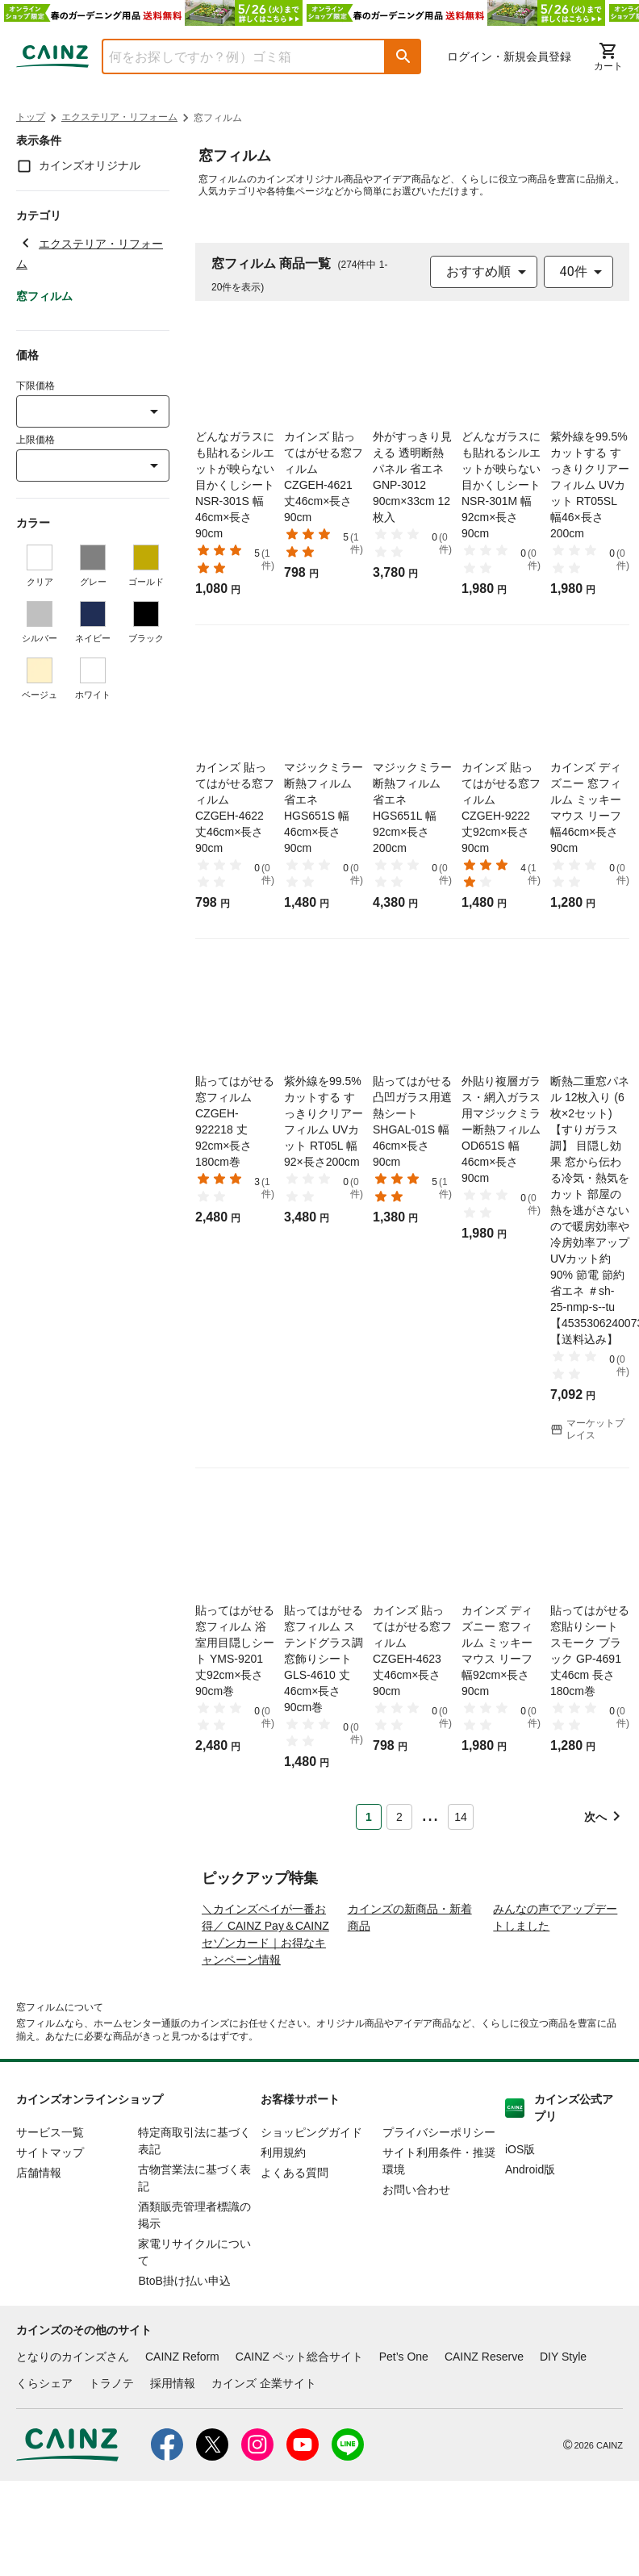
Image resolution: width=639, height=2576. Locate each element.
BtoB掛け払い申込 (184, 2346)
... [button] (429, 1813)
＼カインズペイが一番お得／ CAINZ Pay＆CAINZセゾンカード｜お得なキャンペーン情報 (265, 1999)
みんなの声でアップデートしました (555, 1983)
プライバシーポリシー (438, 2197)
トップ (30, 117)
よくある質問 (294, 2238)
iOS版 (520, 2214)
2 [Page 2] (399, 1816)
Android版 (530, 2234)
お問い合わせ (416, 2254)
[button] (403, 56)
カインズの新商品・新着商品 (410, 1983)
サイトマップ (50, 2217)
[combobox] (231, 56)
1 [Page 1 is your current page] (368, 1816)
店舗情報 (38, 2238)
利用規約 (283, 2217)
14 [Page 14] (460, 1816)
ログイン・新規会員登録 (509, 56)
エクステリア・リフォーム (119, 117)
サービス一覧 (50, 2197)
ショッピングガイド (311, 2197)
